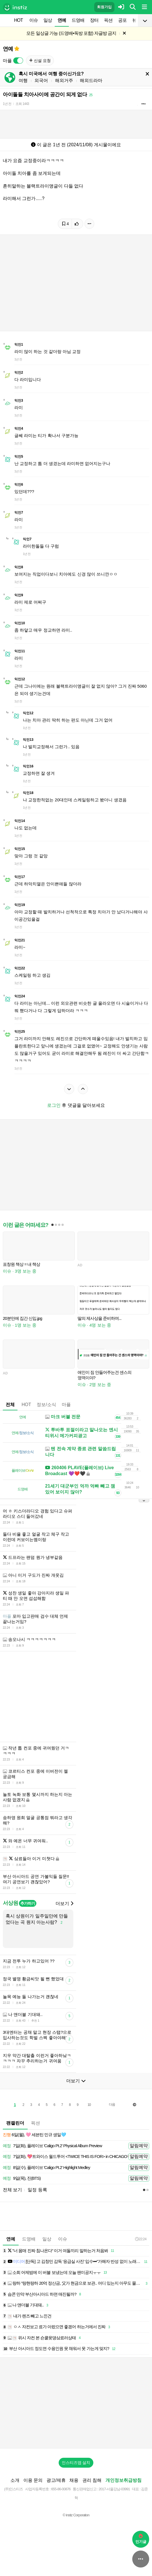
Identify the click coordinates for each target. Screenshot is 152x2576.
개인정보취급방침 (123, 2480)
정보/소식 (46, 1404)
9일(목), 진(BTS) (22, 2178)
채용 (73, 2480)
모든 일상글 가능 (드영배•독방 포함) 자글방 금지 (71, 33)
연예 (62, 20)
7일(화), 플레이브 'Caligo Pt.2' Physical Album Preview (52, 2146)
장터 (94, 20)
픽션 (108, 20)
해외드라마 (91, 80)
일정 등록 (37, 2189)
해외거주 (64, 80)
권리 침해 (92, 2480)
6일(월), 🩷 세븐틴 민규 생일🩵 (34, 2135)
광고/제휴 (56, 2480)
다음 (112, 2104)
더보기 (64, 1903)
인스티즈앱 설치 (76, 2462)
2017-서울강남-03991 (114, 2489)
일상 (47, 20)
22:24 (140, 2239)
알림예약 (139, 2145)
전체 (10, 1404)
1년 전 (7, 104)
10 (89, 2105)
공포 (122, 20)
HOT (18, 20)
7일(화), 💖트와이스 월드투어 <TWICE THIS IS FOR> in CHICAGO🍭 (67, 2156)
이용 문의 (33, 2480)
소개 (14, 2480)
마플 (66, 1404)
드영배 (78, 20)
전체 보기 (12, 2189)
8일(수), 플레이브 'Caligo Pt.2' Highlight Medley (46, 2167)
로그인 (54, 1105)
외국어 (41, 80)
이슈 (33, 20)
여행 (23, 80)
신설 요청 (40, 60)
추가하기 (27, 1903)
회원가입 (104, 7)
